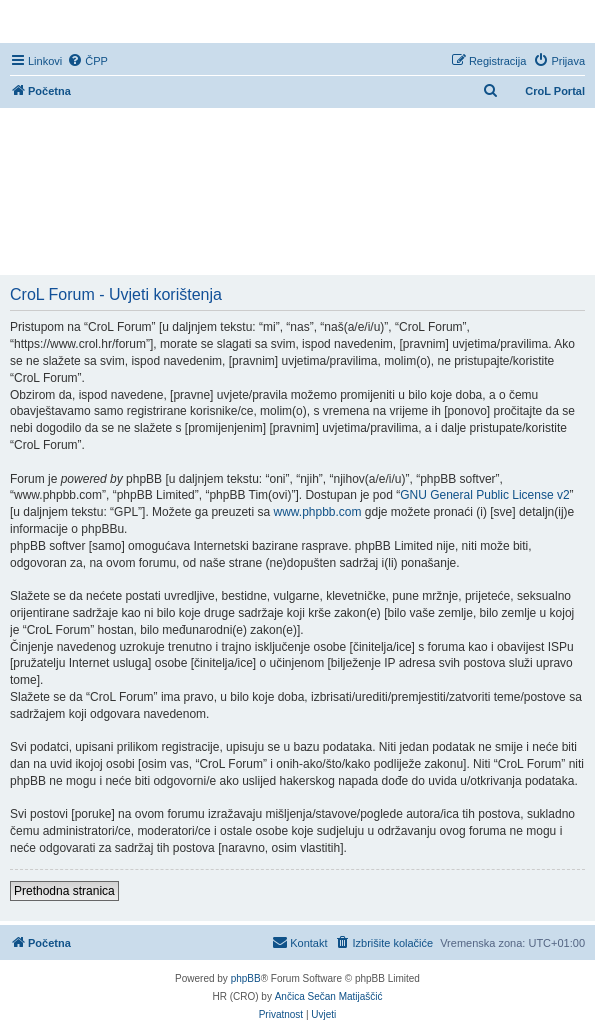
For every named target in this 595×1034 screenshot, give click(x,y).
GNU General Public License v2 (484, 495)
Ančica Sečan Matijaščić (329, 996)
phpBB (246, 978)
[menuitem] (87, 61)
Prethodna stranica (64, 891)
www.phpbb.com (317, 512)
